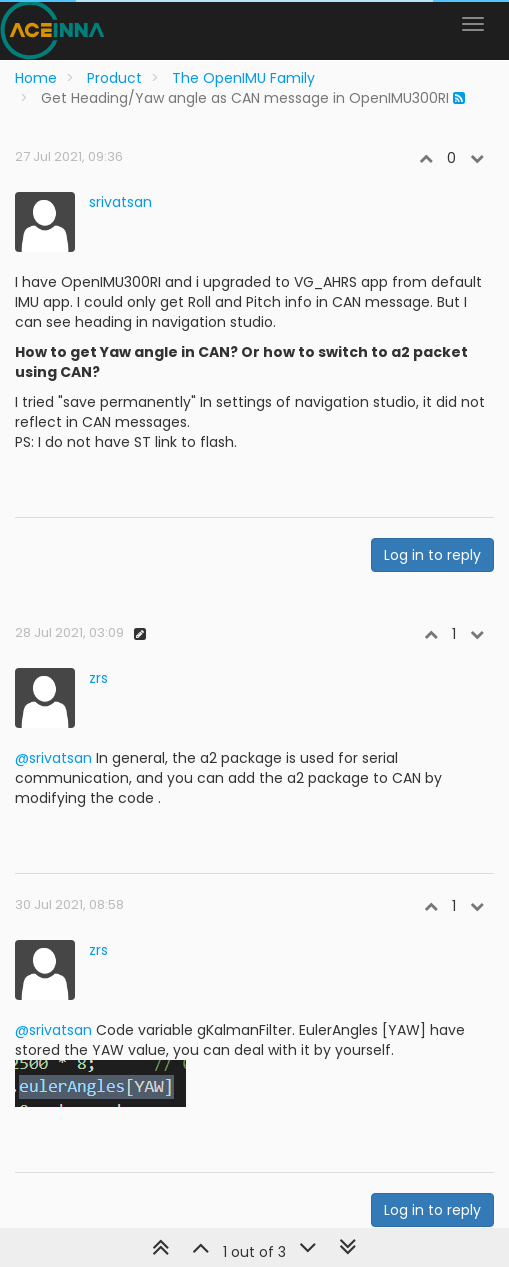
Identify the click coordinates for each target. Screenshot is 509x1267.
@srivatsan (53, 758)
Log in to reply (432, 555)
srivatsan (120, 202)
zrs (98, 678)
